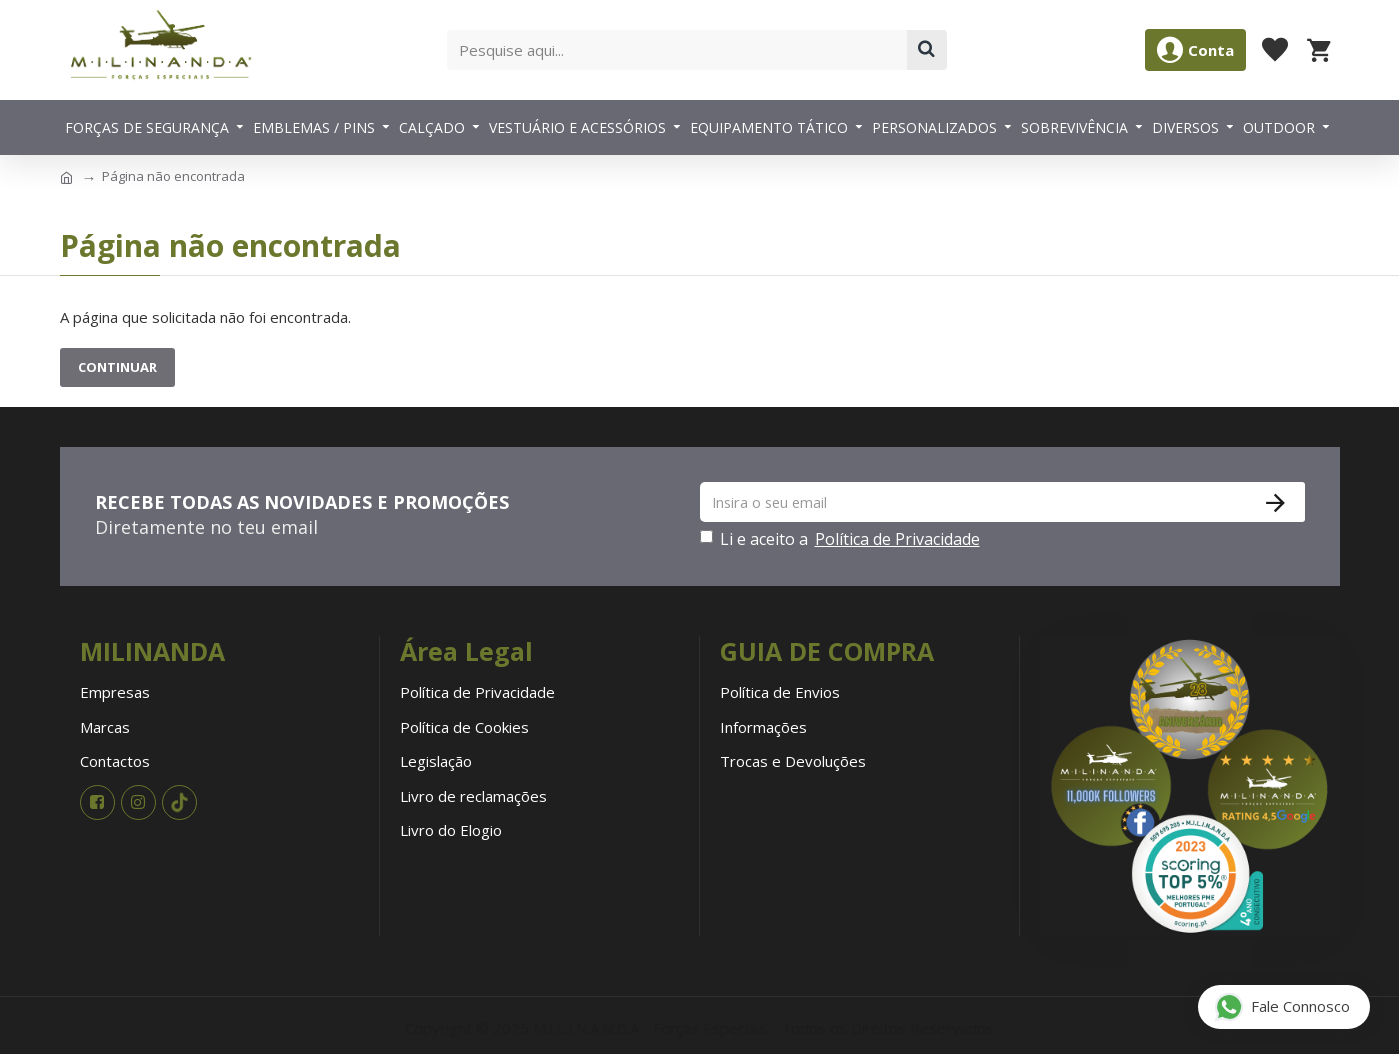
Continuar (117, 367)
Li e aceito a (841, 539)
